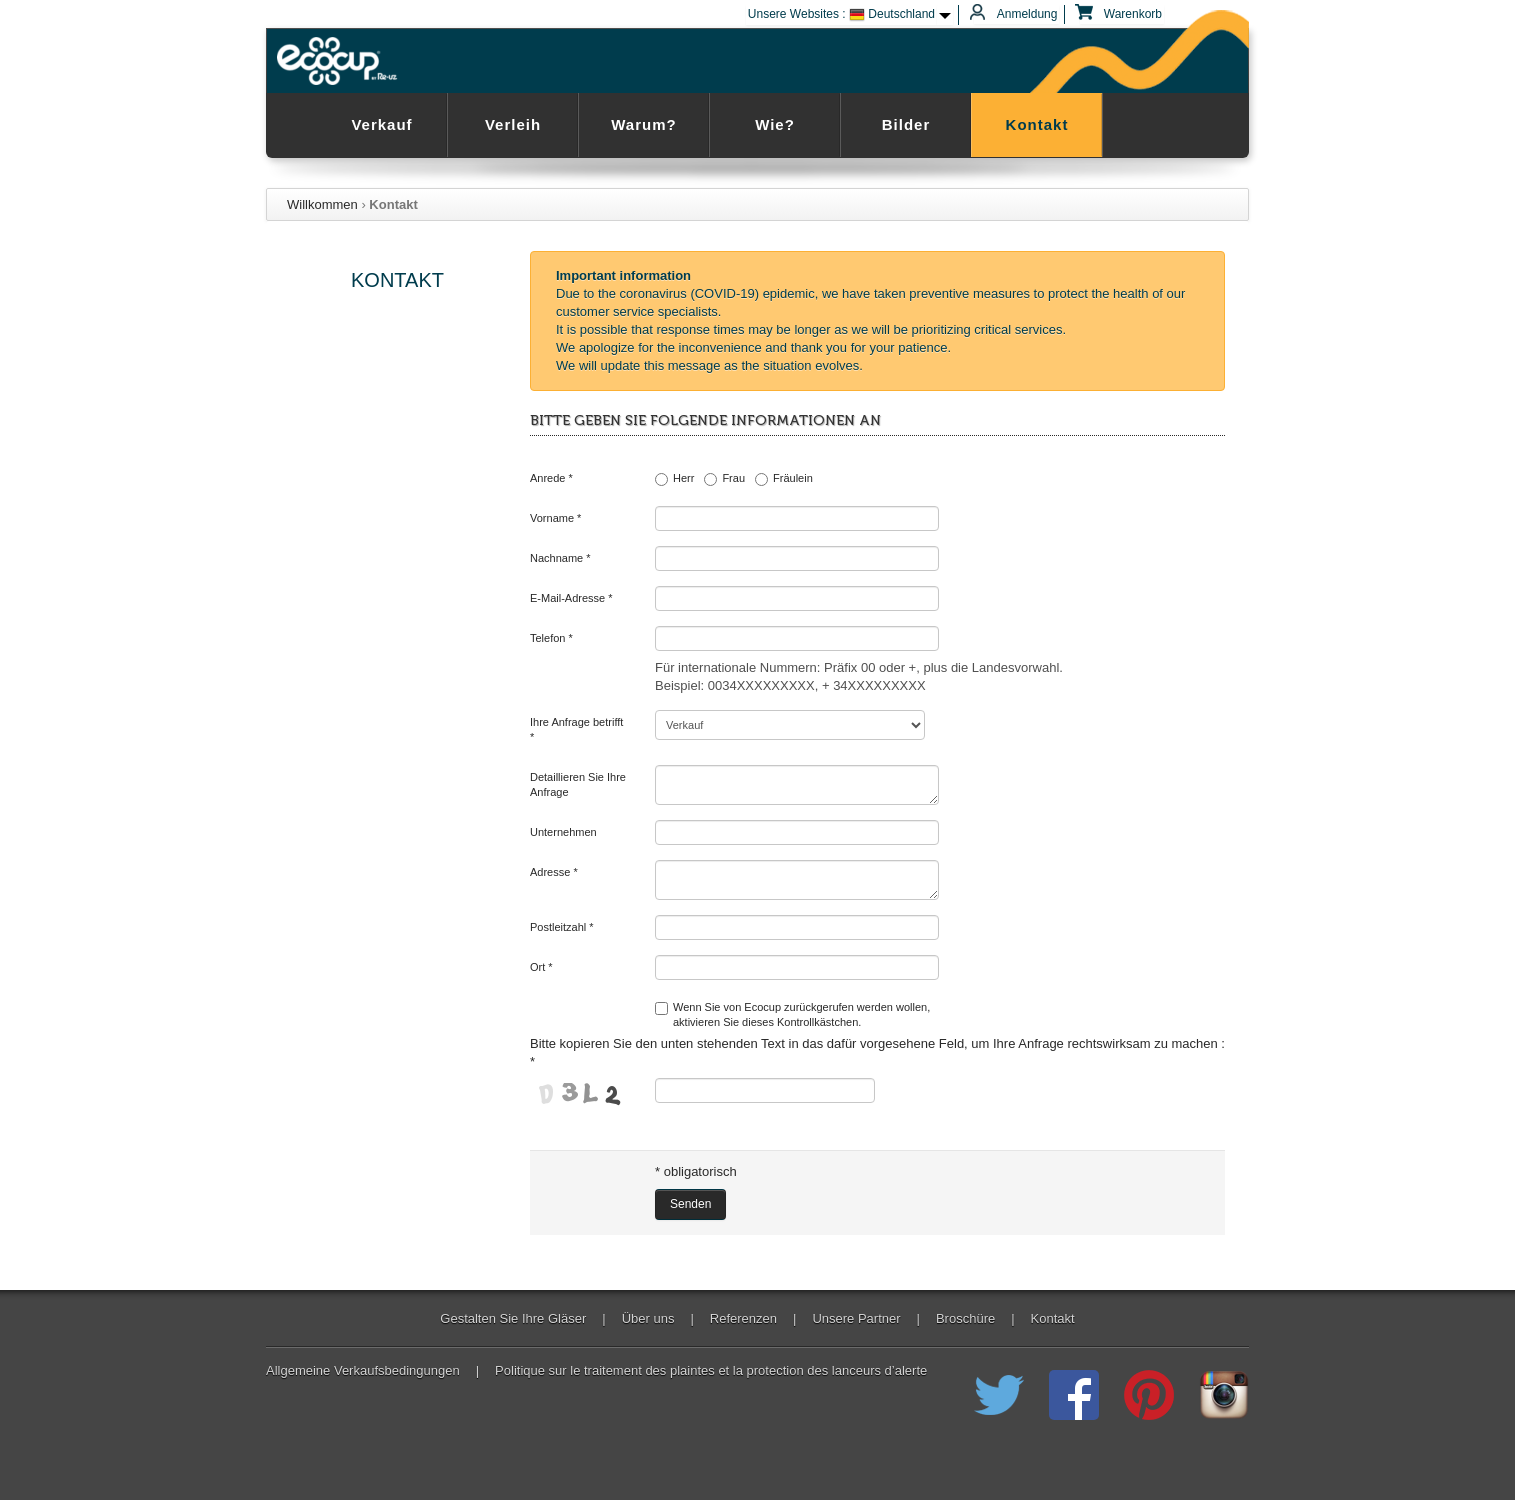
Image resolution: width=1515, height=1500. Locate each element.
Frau (724, 479)
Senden (690, 1204)
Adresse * (554, 872)
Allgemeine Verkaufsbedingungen (363, 1371)
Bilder (906, 124)
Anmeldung (1015, 14)
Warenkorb (1121, 14)
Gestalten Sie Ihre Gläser (513, 1319)
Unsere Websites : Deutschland (841, 15)
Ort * (541, 967)
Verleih (513, 124)
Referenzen (743, 1319)
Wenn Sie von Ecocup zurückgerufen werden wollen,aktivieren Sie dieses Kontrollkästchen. (792, 1014)
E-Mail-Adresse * (571, 598)
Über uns (648, 1319)
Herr (674, 479)
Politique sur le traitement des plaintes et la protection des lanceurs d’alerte (711, 1371)
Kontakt (1037, 124)
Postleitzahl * (562, 927)
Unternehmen (563, 832)
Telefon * (551, 638)
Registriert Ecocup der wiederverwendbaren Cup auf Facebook (1074, 1395)
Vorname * (555, 518)
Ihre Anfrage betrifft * (576, 729)
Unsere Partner (856, 1319)
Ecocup (340, 61)
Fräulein (784, 479)
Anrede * (551, 478)
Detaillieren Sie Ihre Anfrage (578, 784)
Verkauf (381, 124)
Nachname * (560, 558)
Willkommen (322, 204)
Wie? (775, 124)
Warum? (643, 124)
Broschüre (965, 1319)
